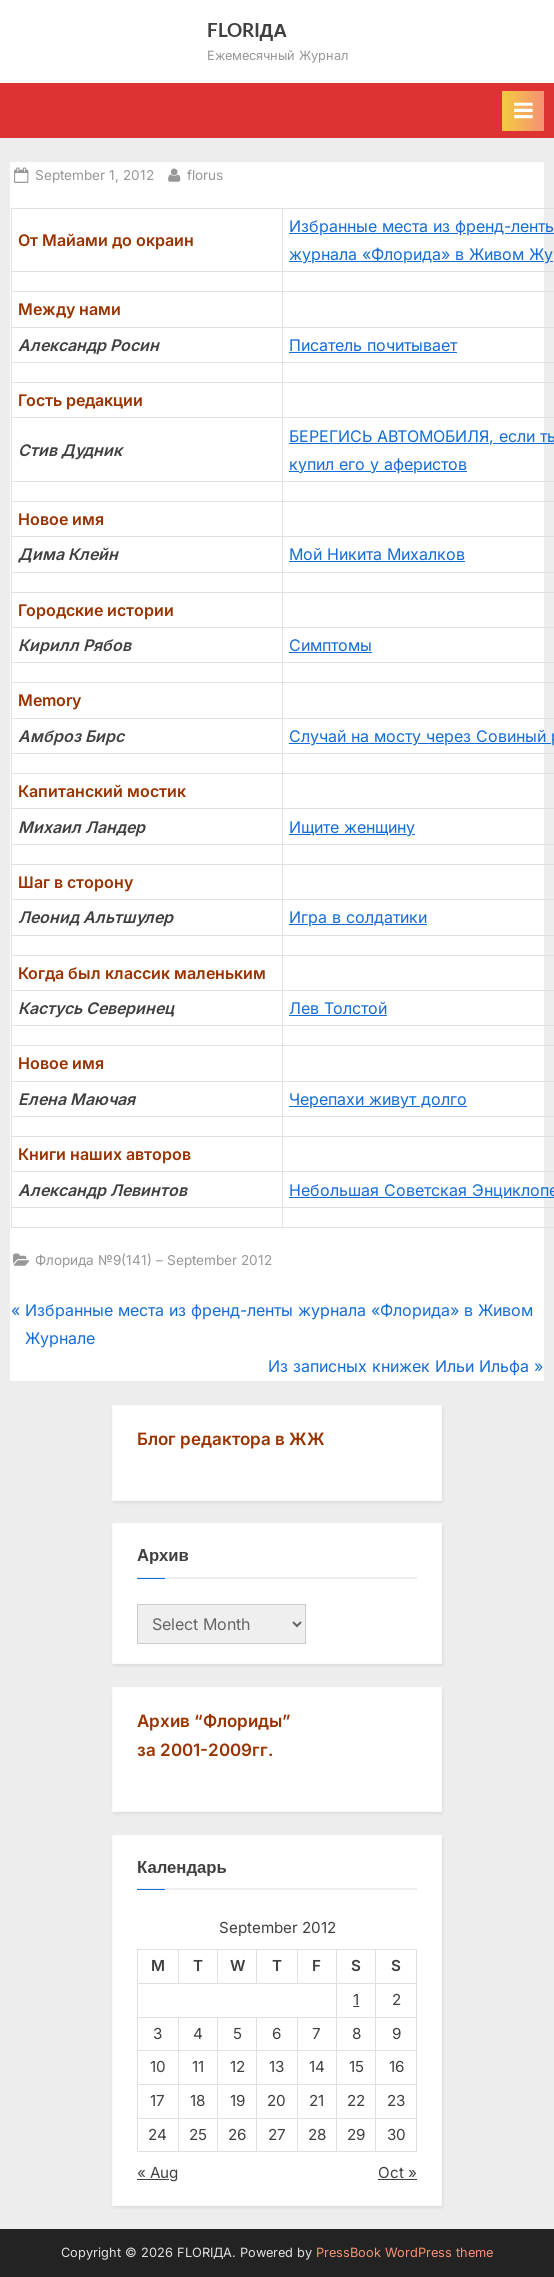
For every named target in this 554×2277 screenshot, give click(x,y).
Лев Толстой (338, 1008)
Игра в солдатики (358, 917)
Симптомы (330, 645)
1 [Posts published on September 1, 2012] (356, 1999)
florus (205, 173)
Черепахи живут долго (378, 1099)
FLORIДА (247, 29)
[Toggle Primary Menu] (523, 111)
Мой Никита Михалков (377, 554)
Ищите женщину (352, 827)
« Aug (157, 2172)
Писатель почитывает (373, 345)
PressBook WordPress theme (404, 2252)
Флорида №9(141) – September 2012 (153, 1260)
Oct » (397, 2172)
